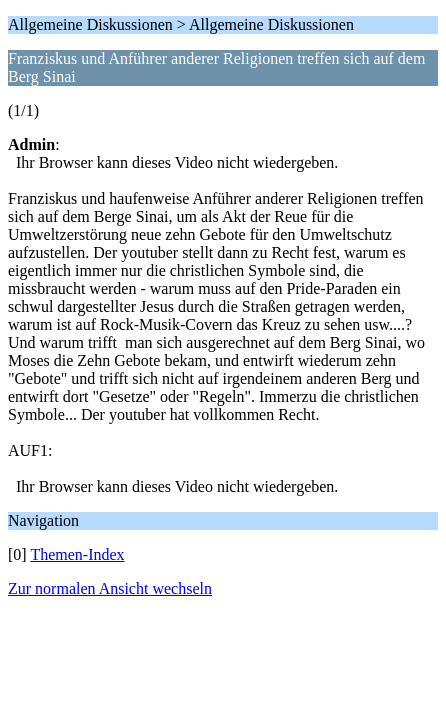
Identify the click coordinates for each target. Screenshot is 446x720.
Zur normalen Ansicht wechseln (110, 588)
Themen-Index (77, 554)
